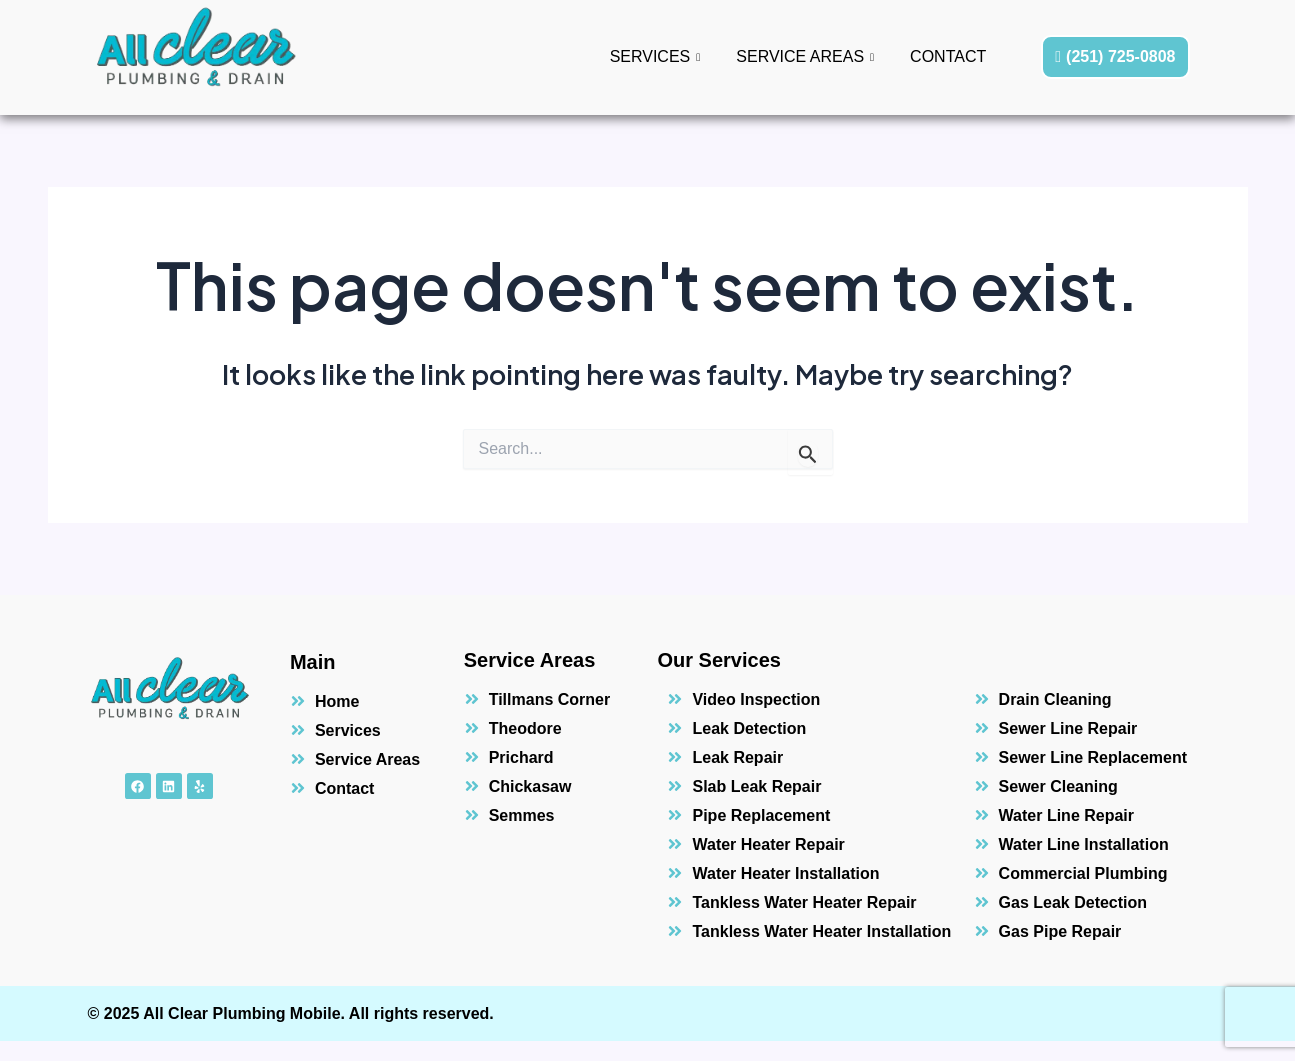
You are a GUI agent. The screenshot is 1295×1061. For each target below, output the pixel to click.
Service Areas (805, 57)
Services (655, 57)
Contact (948, 56)
